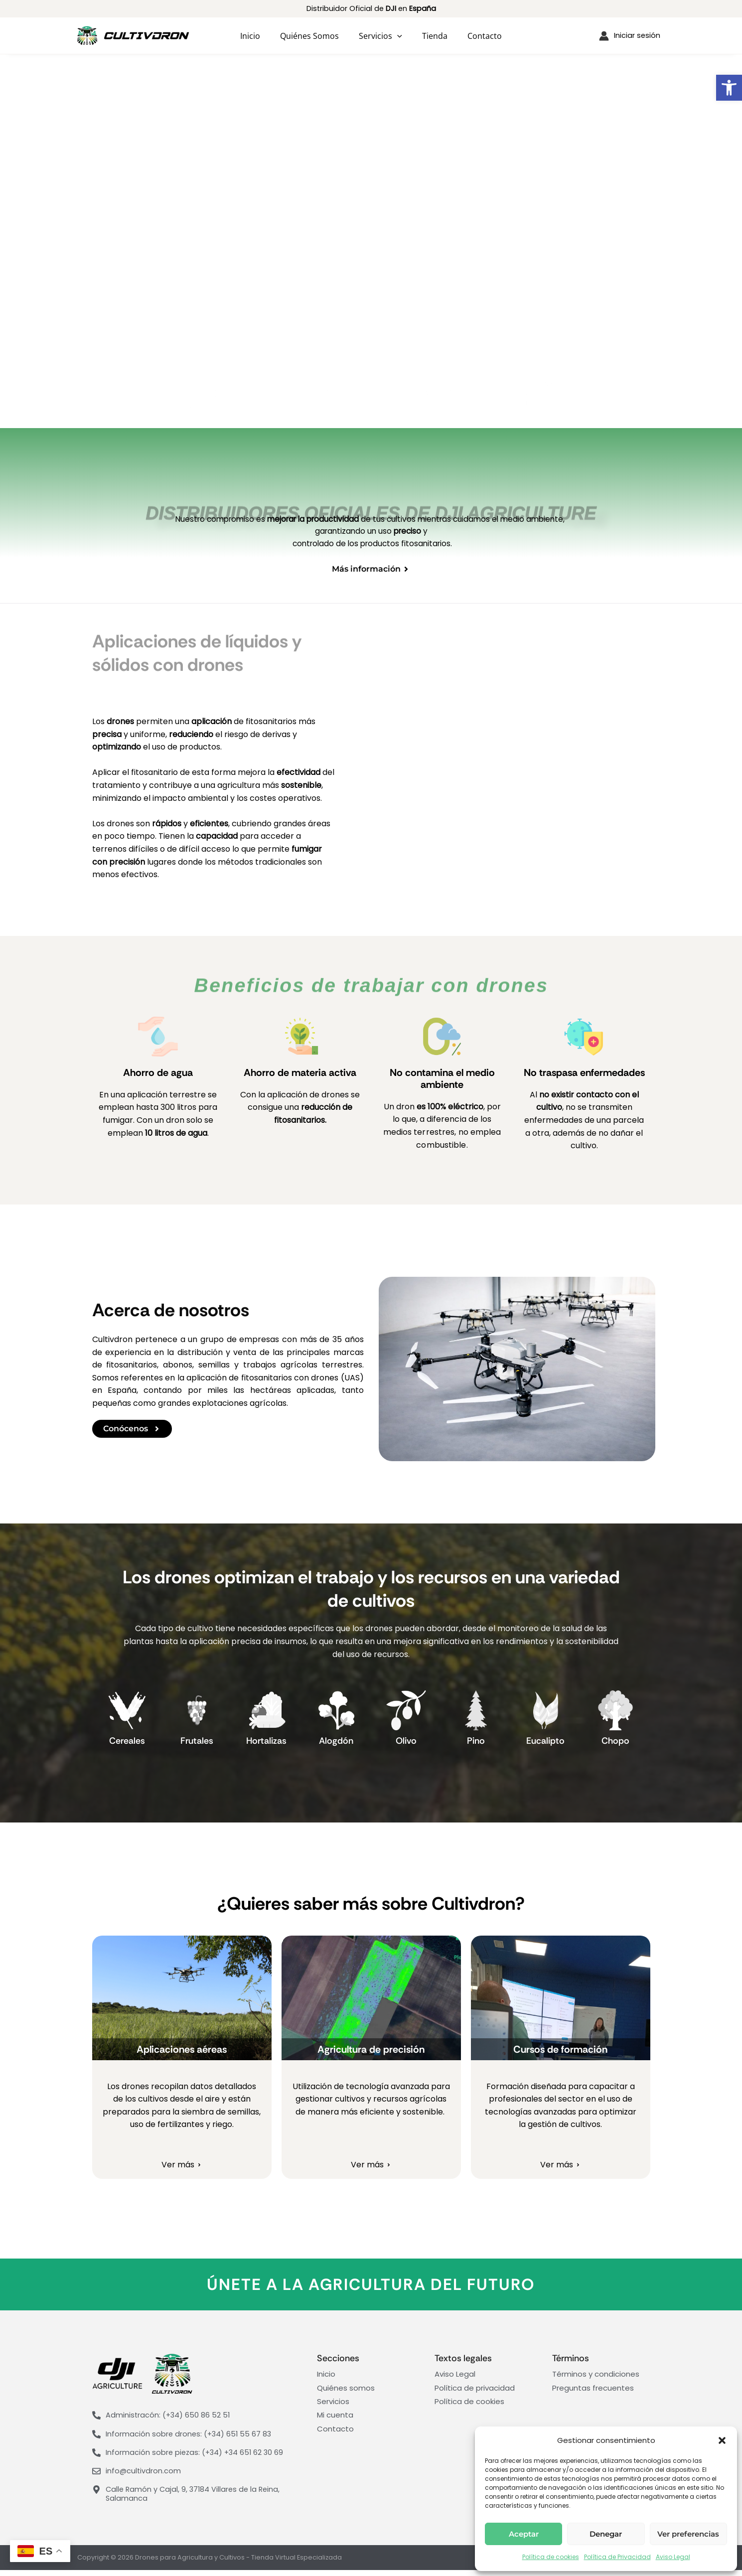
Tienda (431, 35)
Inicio (258, 35)
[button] (729, 88)
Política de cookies (550, 2557)
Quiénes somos (313, 35)
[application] (397, 35)
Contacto (476, 35)
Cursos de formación (560, 2055)
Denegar (606, 2534)
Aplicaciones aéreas (182, 2055)
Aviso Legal (673, 2557)
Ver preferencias (688, 2534)
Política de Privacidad (617, 2557)
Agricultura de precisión (371, 2055)
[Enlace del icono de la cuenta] (629, 35)
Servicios (380, 35)
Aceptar (524, 2534)
